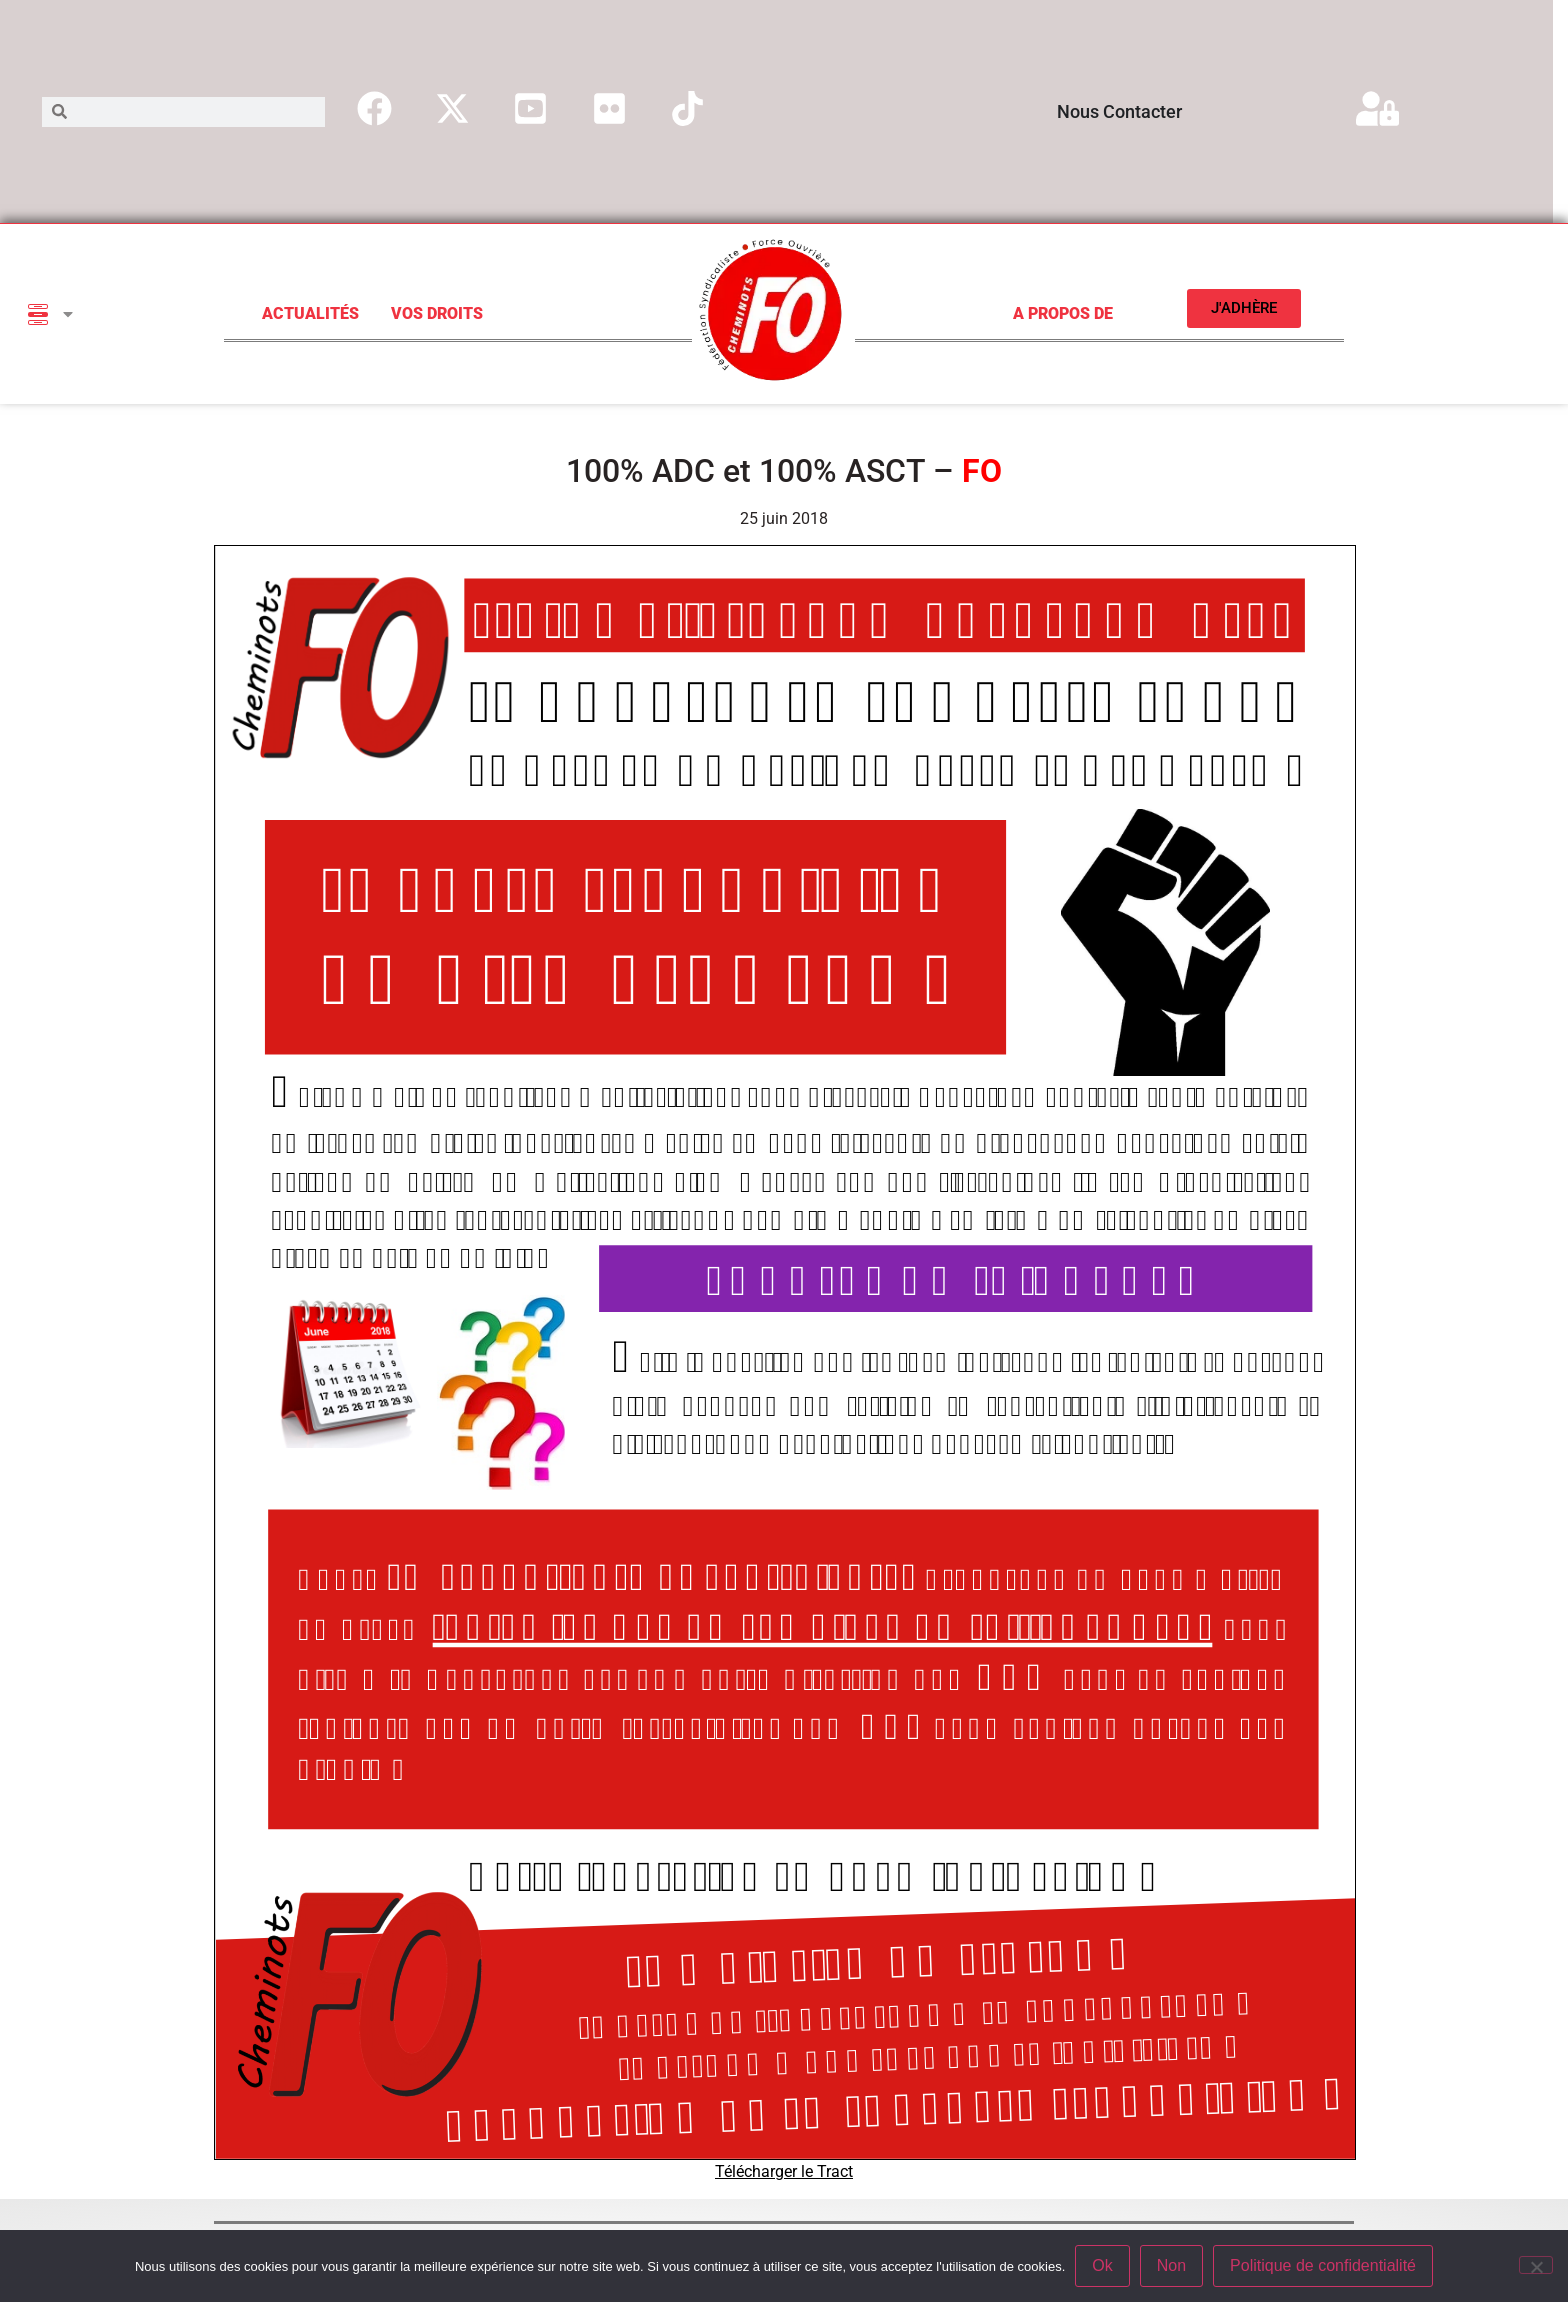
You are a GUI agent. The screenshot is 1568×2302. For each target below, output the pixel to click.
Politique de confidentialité (1323, 2265)
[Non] (1536, 2265)
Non (1171, 2265)
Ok (1102, 2265)
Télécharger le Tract (784, 2171)
